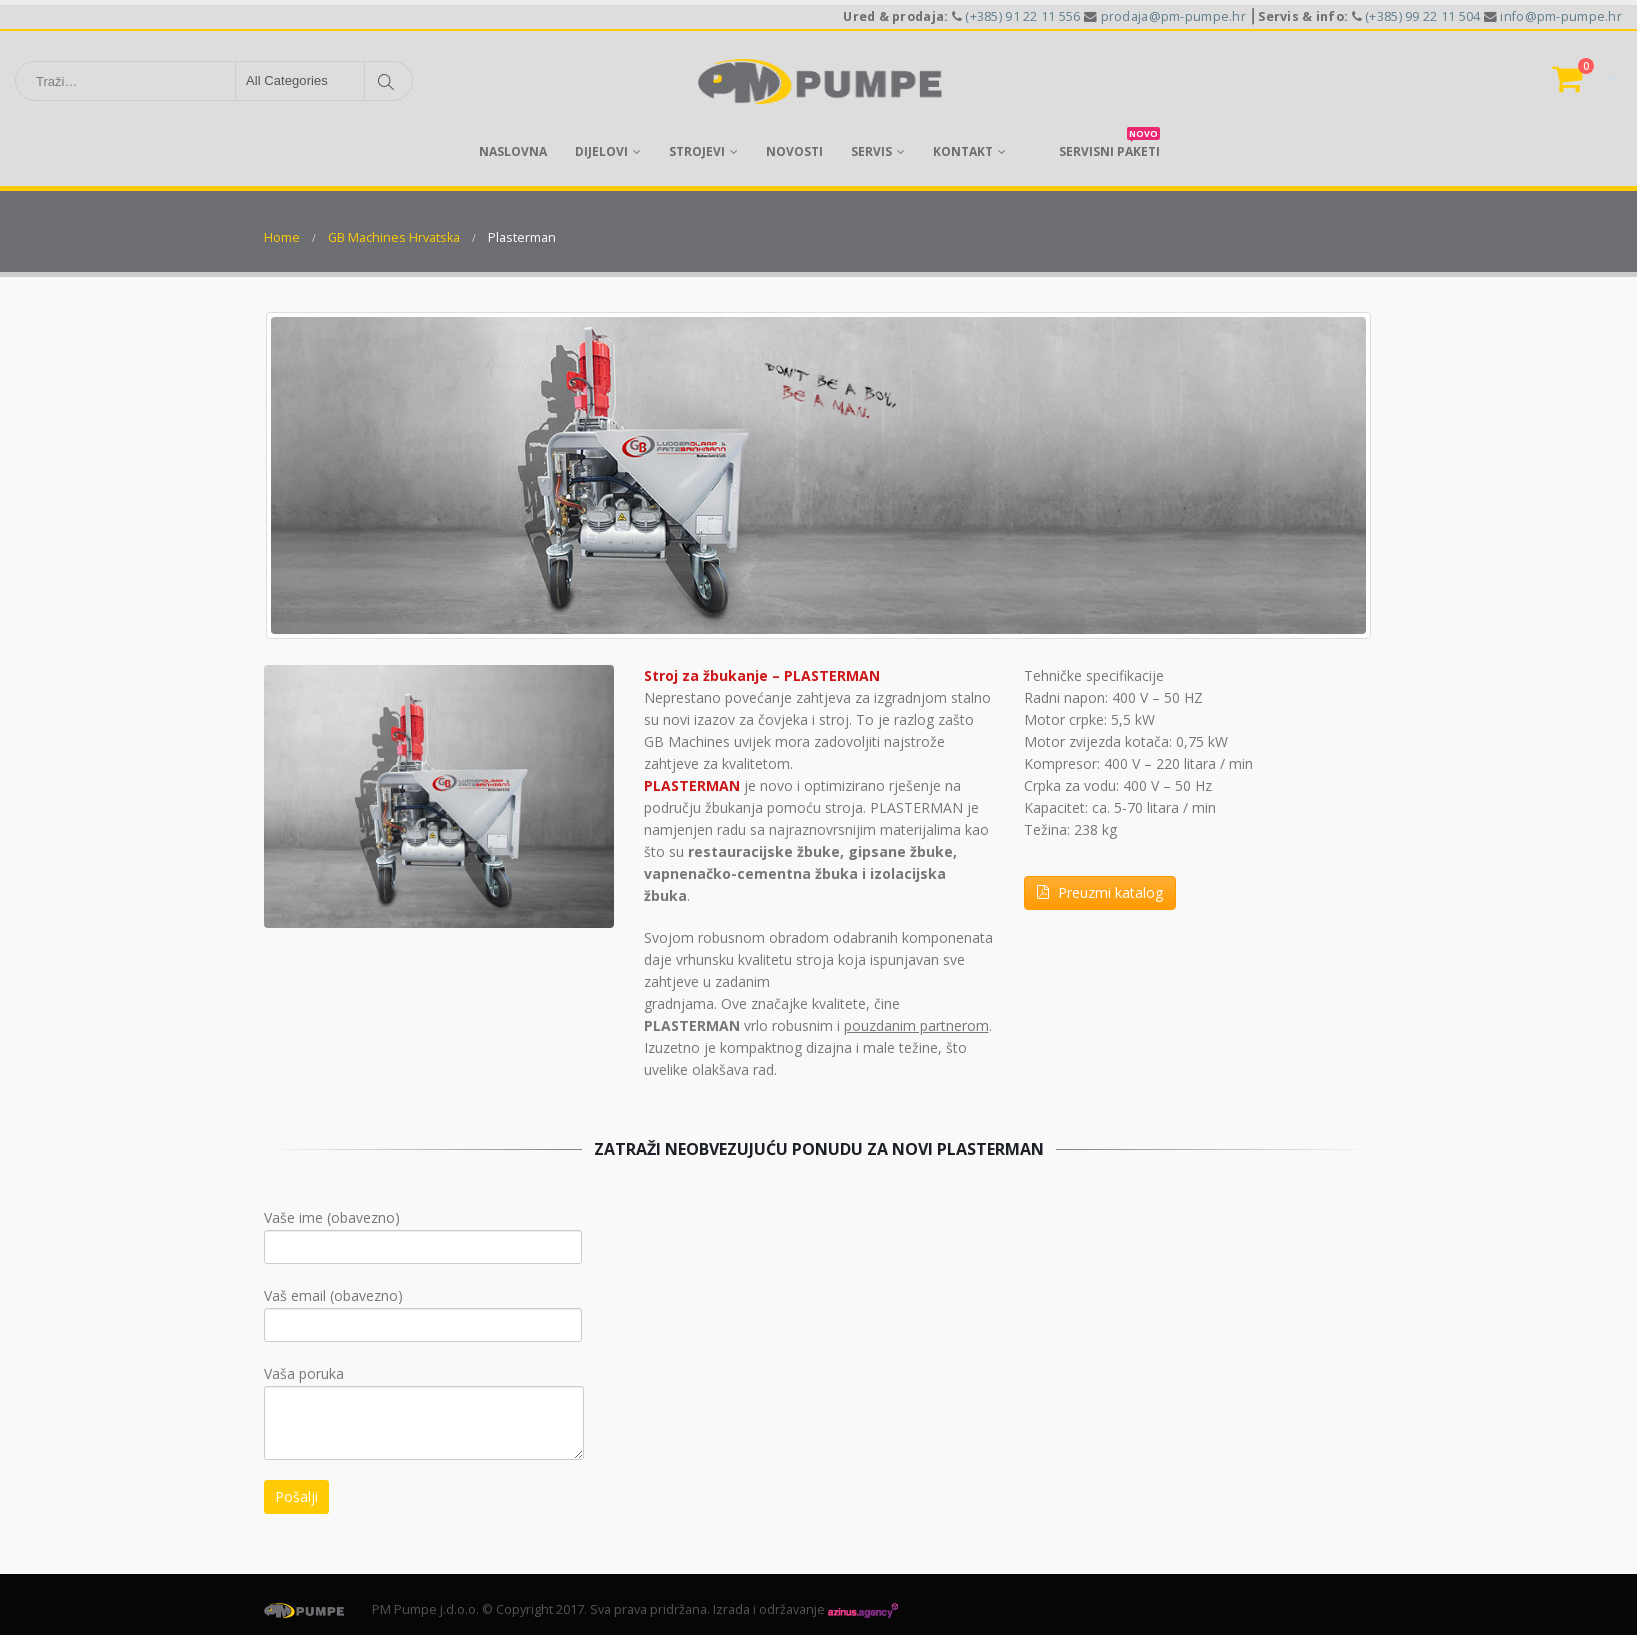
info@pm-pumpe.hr (1561, 16)
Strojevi (697, 151)
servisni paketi (1109, 145)
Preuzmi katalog (1100, 892)
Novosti (794, 151)
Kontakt (963, 151)
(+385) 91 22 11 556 (1022, 16)
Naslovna (513, 151)
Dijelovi (601, 151)
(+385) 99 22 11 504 (1422, 16)
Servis (871, 151)
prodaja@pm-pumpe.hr (1173, 16)
